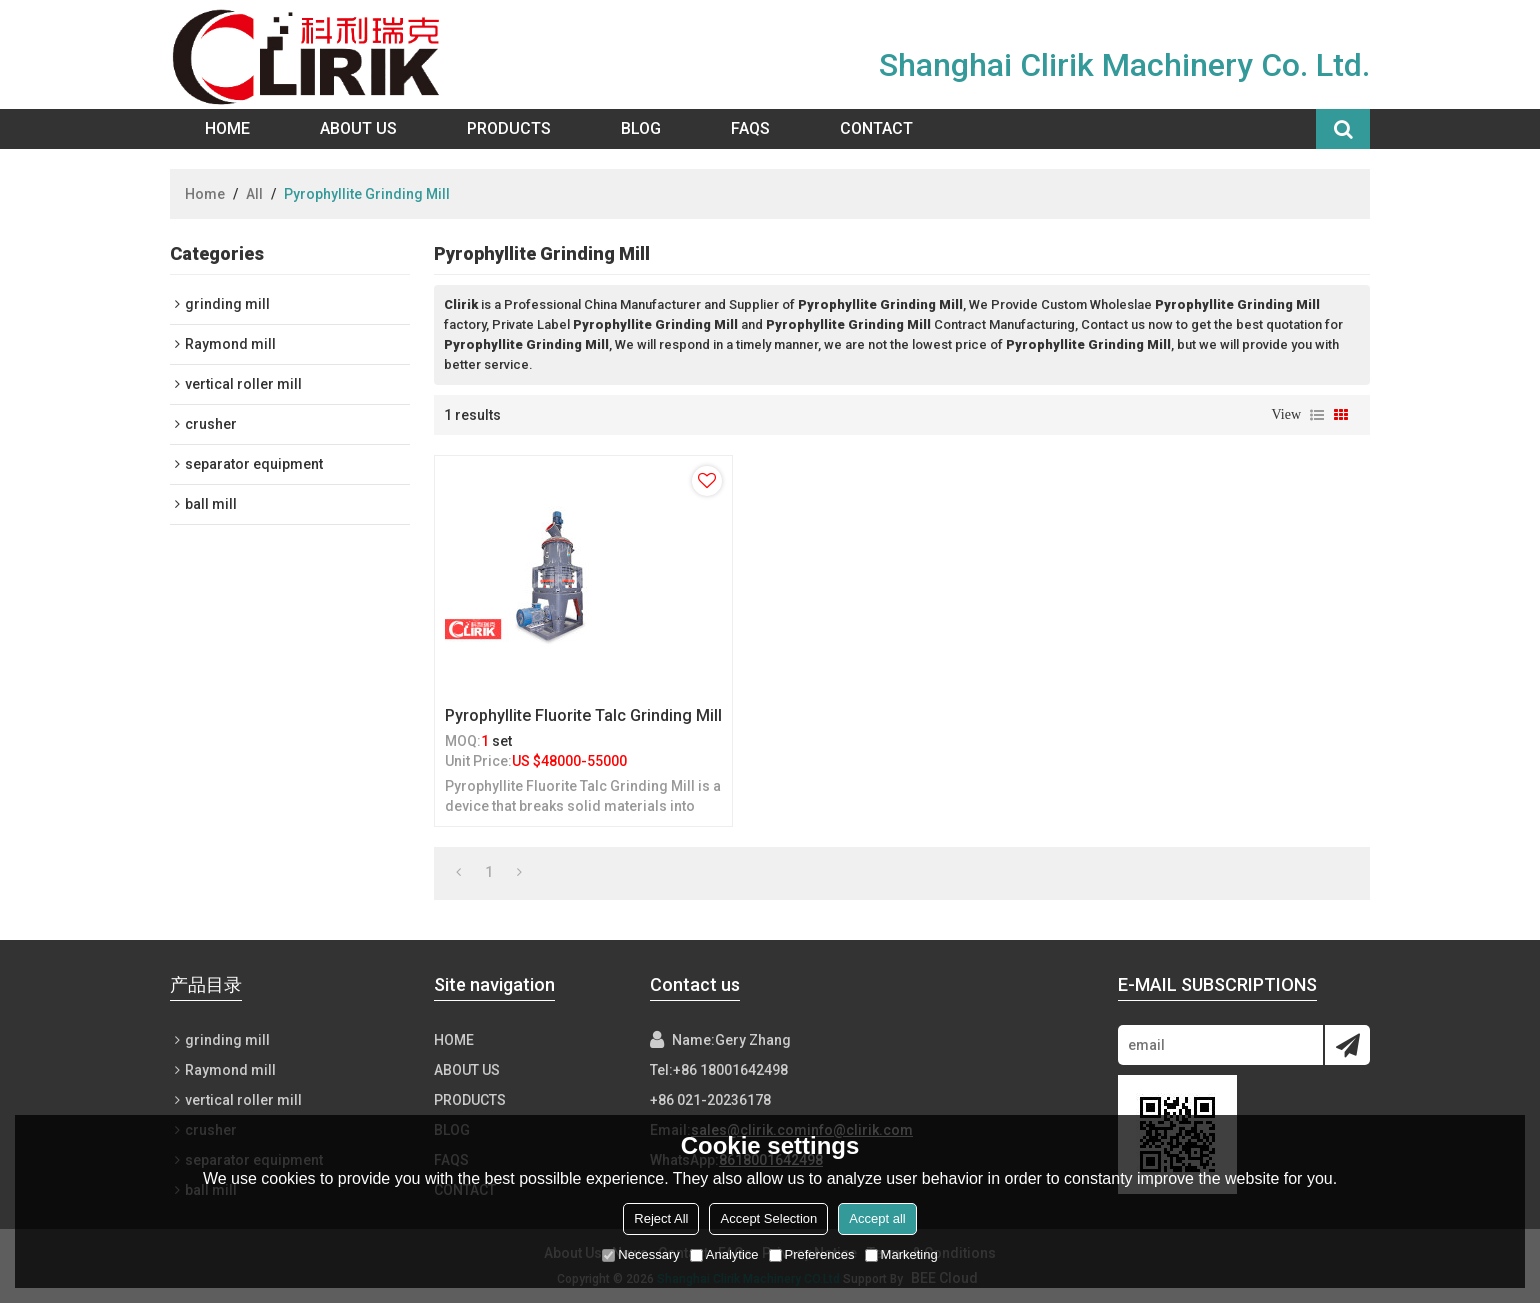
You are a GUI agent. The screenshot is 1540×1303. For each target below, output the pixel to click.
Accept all (877, 1218)
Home (227, 128)
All (254, 194)
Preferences (812, 1254)
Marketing (901, 1254)
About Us (358, 128)
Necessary (640, 1254)
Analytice (724, 1254)
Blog (641, 128)
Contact (876, 128)
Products (509, 128)
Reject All (661, 1218)
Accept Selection (768, 1218)
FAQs (750, 128)
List (1317, 415)
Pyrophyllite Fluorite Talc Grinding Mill (583, 715)
